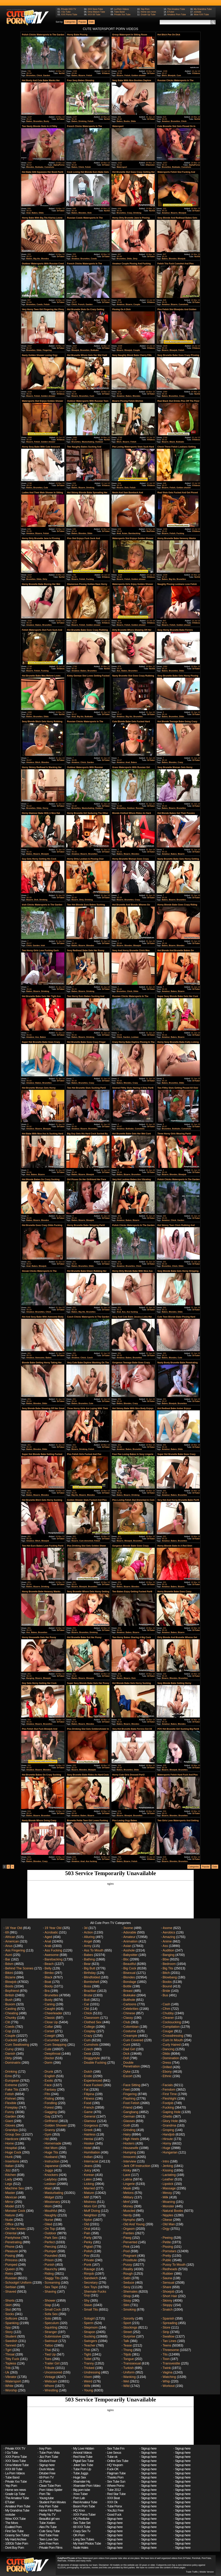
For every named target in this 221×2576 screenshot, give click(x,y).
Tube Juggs (80, 2473)
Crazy (129, 213)
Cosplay (90, 2031)
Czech (90, 1358)
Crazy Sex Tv (81, 2531)
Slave (88, 2305)
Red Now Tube (82, 2457)
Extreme (11, 2085)
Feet (126, 2089)
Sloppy (167, 2305)
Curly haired (172, 2044)
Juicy (87, 2170)
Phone (10, 2246)
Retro (9, 2273)
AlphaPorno (59, 165)
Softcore (11, 2318)
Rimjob (89, 2273)
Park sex (51, 2237)
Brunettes (30, 75)
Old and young (134, 2224)
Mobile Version (207, 2572)
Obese (167, 2220)
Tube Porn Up (82, 2469)
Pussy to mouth (174, 2264)
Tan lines (169, 2341)
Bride (166, 1991)
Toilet (87, 2359)
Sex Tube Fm (115, 2448)
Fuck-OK (113, 2469)
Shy (86, 2300)
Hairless (90, 2134)
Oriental (11, 2233)
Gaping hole (172, 2112)
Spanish (168, 2318)
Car (86, 2004)
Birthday (90, 1973)
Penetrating (13, 2242)
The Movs (11, 2523)
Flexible (10, 2103)
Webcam (51, 2381)
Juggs (49, 2170)
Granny (50, 2130)
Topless (10, 2363)
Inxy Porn (45, 2448)
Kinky (127, 2170)
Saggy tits (52, 2278)
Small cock (53, 2309)
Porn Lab (79, 2498)
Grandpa (11, 2130)
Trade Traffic (192, 2572)
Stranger (51, 2332)
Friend (127, 2107)
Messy (167, 2193)
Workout (169, 2386)
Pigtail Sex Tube (83, 2461)
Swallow (168, 2336)
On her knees (15, 2228)
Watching (169, 2377)
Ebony (167, 2071)
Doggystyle (92, 2058)
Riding (49, 2273)
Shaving (50, 2291)
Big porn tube (81, 2490)
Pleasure (11, 2251)
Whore (49, 2386)
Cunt (92, 396)
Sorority (128, 2318)
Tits (165, 2354)
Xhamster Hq (81, 2481)
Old (86, 2224)
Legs (8, 2184)
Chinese (129, 2013)
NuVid (62, 73)
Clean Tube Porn (50, 2485)
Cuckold (11, 2040)
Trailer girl (52, 2363)
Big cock (129, 1968)
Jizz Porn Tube (48, 2457)
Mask (127, 2188)
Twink (167, 2368)
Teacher (89, 2345)
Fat (86, 2089)
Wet (126, 2381)
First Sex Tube (14, 2531)
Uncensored (53, 2372)
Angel (88, 1941)
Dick (89, 213)
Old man (169, 2224)
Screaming (52, 2282)
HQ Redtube (81, 2519)
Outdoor (99, 442)
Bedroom (169, 1964)
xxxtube (197, 12)
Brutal (88, 1995)
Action (88, 1932)
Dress (167, 2062)
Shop (127, 2296)
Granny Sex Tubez (17, 2535)
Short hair (170, 2296)
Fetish (89, 75)
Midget (49, 2197)
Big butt (89, 1968)
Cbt (86, 2009)
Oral (87, 2228)
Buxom (10, 2004)
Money (128, 2206)
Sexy (126, 2287)
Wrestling (51, 2390)
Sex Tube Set (81, 2523)
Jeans (88, 2166)
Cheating (11, 2013)
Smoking (129, 2309)
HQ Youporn (115, 2465)
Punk (87, 2264)
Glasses (129, 2121)
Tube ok (112, 2457)
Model (9, 2206)
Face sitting (131, 2085)
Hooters (129, 2143)
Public (167, 2260)
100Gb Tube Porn (16, 2543)
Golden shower (138, 75)
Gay (47, 2116)
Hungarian (170, 2152)
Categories (70, 22)
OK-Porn (78, 2535)
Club (126, 2022)
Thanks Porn (115, 2477)
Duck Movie (46, 2469)
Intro (166, 2161)
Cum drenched (86, 1541)
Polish (88, 2251)
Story (9, 2332)
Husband (51, 2157)
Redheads (170, 2269)
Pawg (127, 2237)
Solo (48, 2318)
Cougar (168, 2031)
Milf (86, 2197)
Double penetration (131, 2064)
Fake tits (11, 2089)
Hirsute (168, 2139)
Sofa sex (51, 2314)
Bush (9, 2000)
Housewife (130, 2148)
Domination (171, 2058)
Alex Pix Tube (48, 2527)
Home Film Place (50, 2510)
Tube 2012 (114, 2490)
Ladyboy (51, 2179)
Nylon (88, 2220)
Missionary (52, 2202)
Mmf (126, 2202)
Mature (89, 2193)
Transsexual (132, 2363)
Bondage (129, 1982)
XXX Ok (112, 2502)
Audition (168, 1950)
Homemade (53, 2143)
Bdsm (9, 1964)
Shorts (10, 2300)
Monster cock (15, 2211)
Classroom (91, 2017)
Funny (9, 2112)
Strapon (89, 2332)
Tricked (89, 2368)
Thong (127, 2350)
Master (10, 2193)
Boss (87, 1986)
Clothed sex (93, 2022)
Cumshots (49, 167)
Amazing (169, 1937)
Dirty (135, 259)
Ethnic (167, 2076)
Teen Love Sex (48, 2539)
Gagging (51, 2112)
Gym (48, 2134)
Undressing (92, 2372)
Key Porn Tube (48, 2506)
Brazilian (90, 1991)
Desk (87, 2053)
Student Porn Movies (52, 2502)
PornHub (196, 2558)
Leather (168, 2179)
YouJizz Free (115, 2510)
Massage (169, 2188)
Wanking (129, 2377)
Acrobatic (51, 1932)
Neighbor (90, 2215)
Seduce (128, 2282)
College (89, 2026)
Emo (8, 2076)
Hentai (88, 2139)
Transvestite (171, 2363)
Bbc (126, 1959)
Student (10, 2336)
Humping (129, 2152)
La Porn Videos (121, 9)
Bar (7, 1959)
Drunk (49, 2071)
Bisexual (129, 1973)
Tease (127, 2345)
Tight (87, 2354)
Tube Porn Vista (49, 2452)
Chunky (10, 2017)
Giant (9, 2121)
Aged (48, 1937)
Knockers (51, 2175)
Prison (49, 2260)
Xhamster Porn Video (86, 2485)
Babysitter (130, 1955)
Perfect (50, 2242)
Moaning (169, 2202)
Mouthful (51, 2211)
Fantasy (50, 2089)
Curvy (9, 2049)
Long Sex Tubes (83, 2539)
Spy (8, 2327)
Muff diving (92, 2211)
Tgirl (8, 2350)
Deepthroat (53, 2053)
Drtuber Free (47, 2473)
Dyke (127, 2071)
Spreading (170, 2323)
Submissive (53, 2336)
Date (91, 22)
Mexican (11, 2197)
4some (167, 1928)
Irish (43, 945)
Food (87, 2103)
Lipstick (168, 2184)
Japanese (52, 2166)
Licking (89, 2184)
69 (7, 1932)
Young (88, 2390)
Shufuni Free (47, 2461)
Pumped (11, 2264)
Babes (74, 75)
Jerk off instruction (136, 2166)
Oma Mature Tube (96, 12)
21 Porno (45, 2481)
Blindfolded (92, 1977)
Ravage (89, 2269)
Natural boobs (173, 2211)
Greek (88, 2130)
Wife (87, 2386)
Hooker (89, 2143)
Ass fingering (15, 1950)
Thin (87, 2350)
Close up (51, 2022)
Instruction (52, 2161)
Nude (9, 2220)
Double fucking (95, 2062)
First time (170, 2094)
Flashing (129, 2098)
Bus (165, 1995)
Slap (48, 2305)
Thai (48, 2350)
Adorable (129, 1932)
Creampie (130, 2035)
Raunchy (51, 2269)
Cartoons (129, 2004)
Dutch (88, 2071)
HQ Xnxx (79, 2510)
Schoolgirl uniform (18, 2282)
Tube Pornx (114, 2506)
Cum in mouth (173, 2040)
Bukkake (39, 167)
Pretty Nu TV (47, 2514)
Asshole (129, 1950)
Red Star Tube (116, 2494)
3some (128, 1928)
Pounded (51, 2255)
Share (167, 2287)
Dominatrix (13, 2062)
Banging (30, 1678)
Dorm (48, 2062)
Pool (126, 2251)
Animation (130, 1941)
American (12, 1941)
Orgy (166, 2228)
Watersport (122, 167)
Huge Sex (79, 2477)
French (81, 304)
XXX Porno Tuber (84, 2514)
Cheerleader (53, 2013)
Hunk (9, 2157)
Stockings (130, 2327)
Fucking (180, 533)
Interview (129, 2161)
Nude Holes (80, 2547)
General (89, 2116)
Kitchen (10, 2175)
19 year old (53, 1928)
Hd (47, 2139)
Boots (9, 1986)
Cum (179, 75)
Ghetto (167, 2116)
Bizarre (82, 75)
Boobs (127, 121)
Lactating (169, 2175)
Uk (7, 2372)
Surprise (129, 2336)
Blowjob (172, 75)
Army (87, 1946)
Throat (10, 2354)
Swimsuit (51, 2341)
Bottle (127, 1986)
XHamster (150, 165)
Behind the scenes (19, 1968)
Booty (49, 1986)
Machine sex (14, 2188)
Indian (88, 2157)
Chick (39, 75)
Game (88, 2112)
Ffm (47, 2094)
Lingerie (129, 2184)
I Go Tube (66, 12)
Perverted (130, 2242)
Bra (47, 1991)
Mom (48, 2206)
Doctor (49, 2058)
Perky (88, 2242)
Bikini (9, 1973)
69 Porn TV (46, 2477)
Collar (49, 2026)
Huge (166, 2148)
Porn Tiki (44, 2494)
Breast (128, 1991)
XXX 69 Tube (94, 14)
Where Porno (115, 2485)
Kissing (168, 2170)
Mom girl (90, 2206)
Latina (127, 2179)
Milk (165, 2197)
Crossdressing (173, 2035)
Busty (46, 121)
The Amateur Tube (176, 9)
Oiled (48, 2224)
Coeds (94, 259)
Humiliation (92, 2152)
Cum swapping (55, 2044)
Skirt (8, 2305)
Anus (9, 1946)
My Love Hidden (83, 2448)
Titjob (127, 2354)
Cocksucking (172, 2022)
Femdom (169, 2089)
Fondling (51, 2103)
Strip (166, 2332)
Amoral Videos (82, 2452)
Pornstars (169, 2251)
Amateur (166, 121)
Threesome (171, 2350)
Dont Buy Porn (14, 2547)
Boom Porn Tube (84, 2506)
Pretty (167, 2255)
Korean (89, 2175)
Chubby (168, 2013)
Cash (166, 2004)
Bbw (166, 1959)
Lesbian (135, 1037)
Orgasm (129, 2228)
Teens (167, 2345)
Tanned (10, 2345)
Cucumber (52, 2040)
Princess (11, 2260)
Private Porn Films (50, 2547)
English (50, 2076)
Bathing (89, 1959)
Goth (126, 2125)
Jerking (168, 2166)
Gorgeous (91, 2125)
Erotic (88, 2076)
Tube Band (119, 12)
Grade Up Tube (148, 14)
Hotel (87, 2148)
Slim (126, 2305)
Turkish (128, 2368)
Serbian (10, 2287)
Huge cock (13, 2152)
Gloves (10, 2125)
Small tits (91, 2309)
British (9, 1995)
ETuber (170, 12)
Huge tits (51, 2152)
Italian (9, 2166)
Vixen (88, 2377)
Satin (127, 2278)
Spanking (12, 2323)
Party (87, 2237)
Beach (49, 1964)
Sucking (89, 2336)
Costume (129, 2031)
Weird (88, 2381)
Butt (87, 2000)
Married (89, 2188)
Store (166, 2327)
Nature (10, 2215)
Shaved (10, 2291)
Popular (82, 22)
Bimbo (49, 1973)
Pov (86, 2255)
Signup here (47, 2465)
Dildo (133, 121)
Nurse (49, 2220)
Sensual (168, 2282)
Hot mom (51, 2148)
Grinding (129, 2130)
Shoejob (168, 2291)
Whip (166, 2381)
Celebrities (131, 2009)
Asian (124, 533)
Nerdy (127, 2215)
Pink (126, 2246)
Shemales (130, 2291)
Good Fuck (114, 2514)
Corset (49, 2031)
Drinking (83, 121)
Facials (168, 2085)
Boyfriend (12, 1991)
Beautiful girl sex (49, 2519)
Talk (126, 2341)
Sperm (88, 2323)
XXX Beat (113, 2498)
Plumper (51, 2251)
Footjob (168, 2103)
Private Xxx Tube (122, 14)
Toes (48, 2359)
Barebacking (134, 533)
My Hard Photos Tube (87, 2543)
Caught (50, 2009)
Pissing (168, 2246)
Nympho (129, 2220)
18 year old (13, 1928)
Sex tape (51, 2287)
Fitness (89, 2098)
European (12, 2080)
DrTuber (151, 73)
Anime (167, 1941)
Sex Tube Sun (116, 2481)
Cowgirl (50, 2035)
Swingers (90, 2341)
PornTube (206, 2558)
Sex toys (90, 2287)
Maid (48, 2188)
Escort (127, 2076)
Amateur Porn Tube (176, 14)
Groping (168, 2130)
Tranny (89, 2363)
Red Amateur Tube (85, 2502)
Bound (167, 1986)
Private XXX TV (68, 9)
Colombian (131, 2026)
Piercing (50, 2246)
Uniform (129, 2372)
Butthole (129, 2000)
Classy (128, 2017)
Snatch (168, 2309)
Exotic (49, 2080)
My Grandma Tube (203, 9)
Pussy (127, 2264)
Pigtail (88, 2246)
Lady (8, 2179)
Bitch (164, 75)
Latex (88, 2179)
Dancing (168, 2049)
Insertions (12, 2161)
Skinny (167, 2300)
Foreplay (11, 2107)
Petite (167, 2242)
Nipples (168, 2215)
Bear (87, 1964)
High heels (131, 2139)
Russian (139, 808)
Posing (10, 2255)
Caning (50, 2004)
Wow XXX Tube (201, 14)
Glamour (90, 2121)
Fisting (49, 2098)
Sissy (127, 2300)
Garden (46, 75)
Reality (128, 2269)
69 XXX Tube (81, 2527)
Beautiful (129, 1964)
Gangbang (130, 2112)
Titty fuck (12, 2359)
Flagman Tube (116, 2473)
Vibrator (11, 2377)
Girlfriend (51, 2121)
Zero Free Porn (49, 2543)
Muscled (129, 2211)
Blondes (30, 167)
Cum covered (133, 2040)
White (9, 2386)
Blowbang (170, 1977)
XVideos (106, 73)
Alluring (89, 1937)
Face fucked (93, 2085)
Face (48, 2085)
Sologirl (89, 2318)
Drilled (167, 2067)
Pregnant (129, 2255)
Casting (10, 2009)
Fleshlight (169, 2098)
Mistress (90, 2202)
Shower (50, 2300)
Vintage (50, 2377)
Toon (166, 2359)
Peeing (168, 2237)
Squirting (51, 2327)
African (10, 1937)
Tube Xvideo (47, 2523)
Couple (136, 304)
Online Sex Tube (117, 2461)
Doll (126, 2058)
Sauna (167, 2278)
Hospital (11, 2148)
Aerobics (169, 1932)
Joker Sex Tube (83, 2465)
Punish (49, 2264)
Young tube (46, 2498)
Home (9, 2143)
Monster (168, 2206)
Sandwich (91, 2278)
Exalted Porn (13, 2527)
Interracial (91, 2161)
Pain (87, 2233)
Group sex (13, 2134)
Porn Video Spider (50, 2490)
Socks (9, 2314)
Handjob (169, 2134)
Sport (127, 2323)
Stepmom (91, 2327)
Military (128, 2197)
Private (89, 2260)
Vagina (167, 2372)
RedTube (150, 531)
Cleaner (168, 2017)
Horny (45, 808)
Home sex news (148, 12)
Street (127, 2332)
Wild (126, 2386)
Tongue (128, 2359)
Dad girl (129, 2049)
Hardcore (12, 2139)
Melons (128, 2193)
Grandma (169, 2125)
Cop (8, 2031)
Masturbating (88, 442)
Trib (8, 2368)
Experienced (93, 2080)
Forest (49, 2107)
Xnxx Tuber (80, 2494)
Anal (28, 213)
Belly (48, 1968)
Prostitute (130, 2260)
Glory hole (170, 2121)
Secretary (91, 2282)
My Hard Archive (15, 2539)
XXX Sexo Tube (95, 9)
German (129, 2116)
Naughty (51, 2215)
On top (50, 2228)
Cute (46, 487)
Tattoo (49, 2345)
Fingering (47, 350)
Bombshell (91, 1982)
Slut (8, 2309)
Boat (48, 1982)
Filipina (89, 2094)
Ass (118, 671)
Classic (50, 2017)
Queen (10, 2269)
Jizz (8, 2170)
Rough (128, 2273)
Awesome (39, 1358)
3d (86, 1928)
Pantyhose (12, 2237)
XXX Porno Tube (69, 14)
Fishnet (10, 2098)
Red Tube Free (48, 2535)
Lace (126, 2175)
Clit (7, 2022)
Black (172, 442)
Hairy (127, 2134)
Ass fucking (132, 1312)
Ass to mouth (93, 1950)
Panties (128, 2233)
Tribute (49, 2368)
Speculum (52, 2323)
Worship (11, 2390)
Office (9, 2224)
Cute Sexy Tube (49, 2531)
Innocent (129, 2157)
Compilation (171, 2026)
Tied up (50, 2354)
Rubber (168, 2273)
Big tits (36, 259)
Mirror (9, 2202)
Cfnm (166, 2009)
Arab (48, 1946)
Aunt (8, 1955)
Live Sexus (114, 2452)
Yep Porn (145, 9)
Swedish (11, 2341)
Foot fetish (131, 2103)
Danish (10, 2053)
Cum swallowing (17, 2044)
